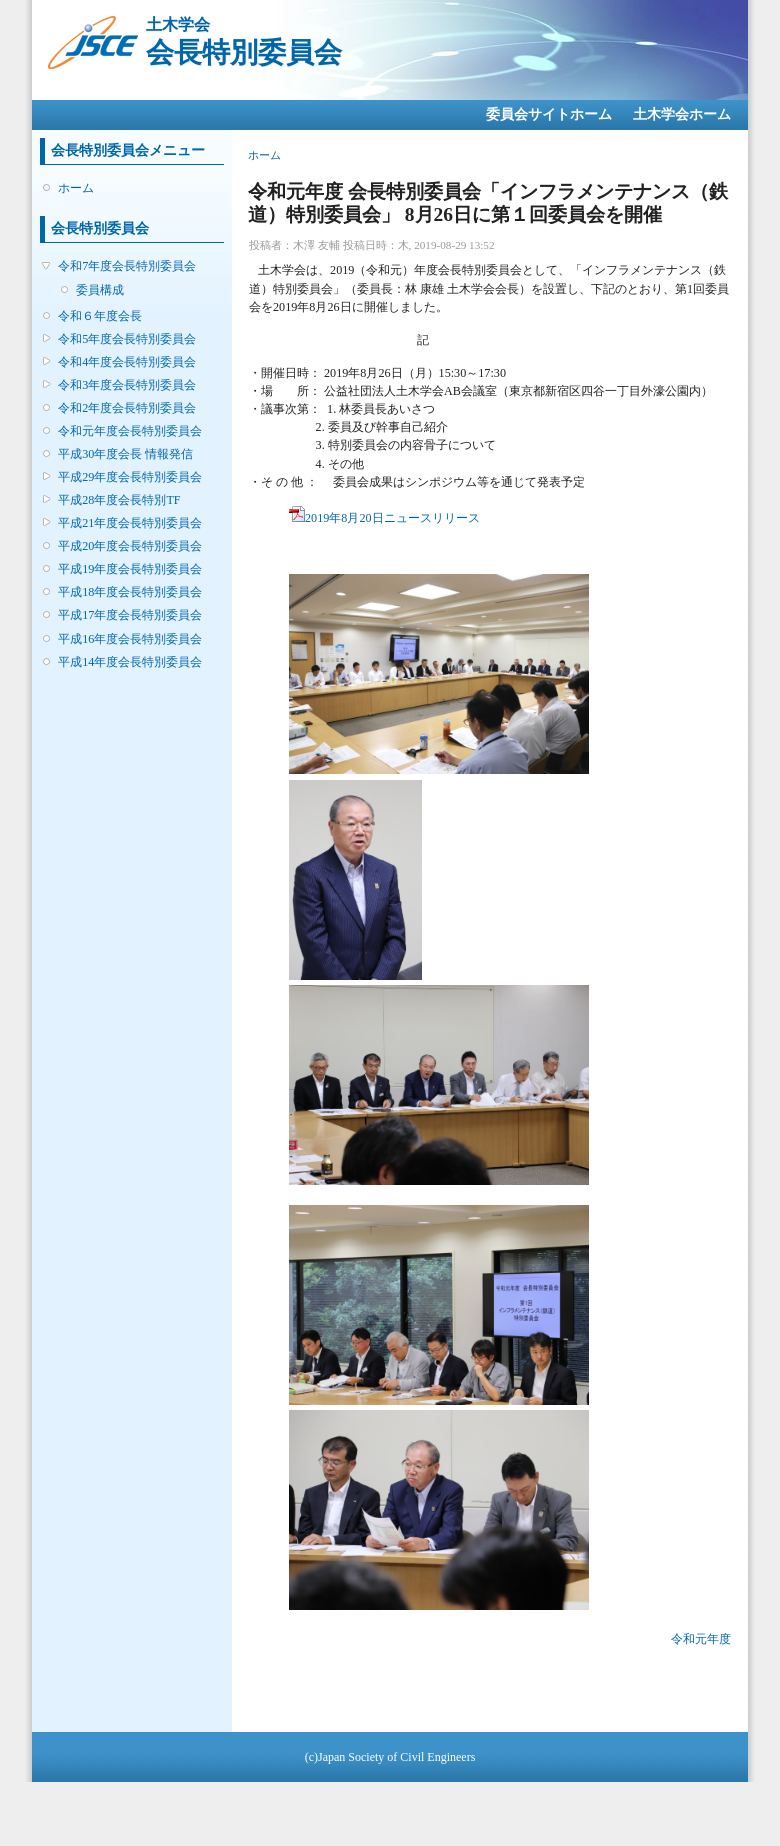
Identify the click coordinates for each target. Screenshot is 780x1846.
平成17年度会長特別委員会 (130, 615)
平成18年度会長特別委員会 (130, 592)
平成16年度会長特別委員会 (130, 639)
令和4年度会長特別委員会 (127, 362)
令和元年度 (701, 1639)
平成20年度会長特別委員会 (130, 546)
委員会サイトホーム (549, 114)
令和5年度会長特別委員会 (127, 339)
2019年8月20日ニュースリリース (384, 518)
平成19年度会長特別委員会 (130, 569)
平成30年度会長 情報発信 (125, 454)
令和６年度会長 (100, 316)
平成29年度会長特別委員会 (130, 477)
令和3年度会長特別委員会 (127, 385)
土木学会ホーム (682, 114)
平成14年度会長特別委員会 (130, 662)
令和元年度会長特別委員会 (130, 431)
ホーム (76, 188)
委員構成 (100, 290)
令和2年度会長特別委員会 (127, 408)
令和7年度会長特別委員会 (127, 266)
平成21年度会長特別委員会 (130, 523)
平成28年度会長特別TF (119, 500)
